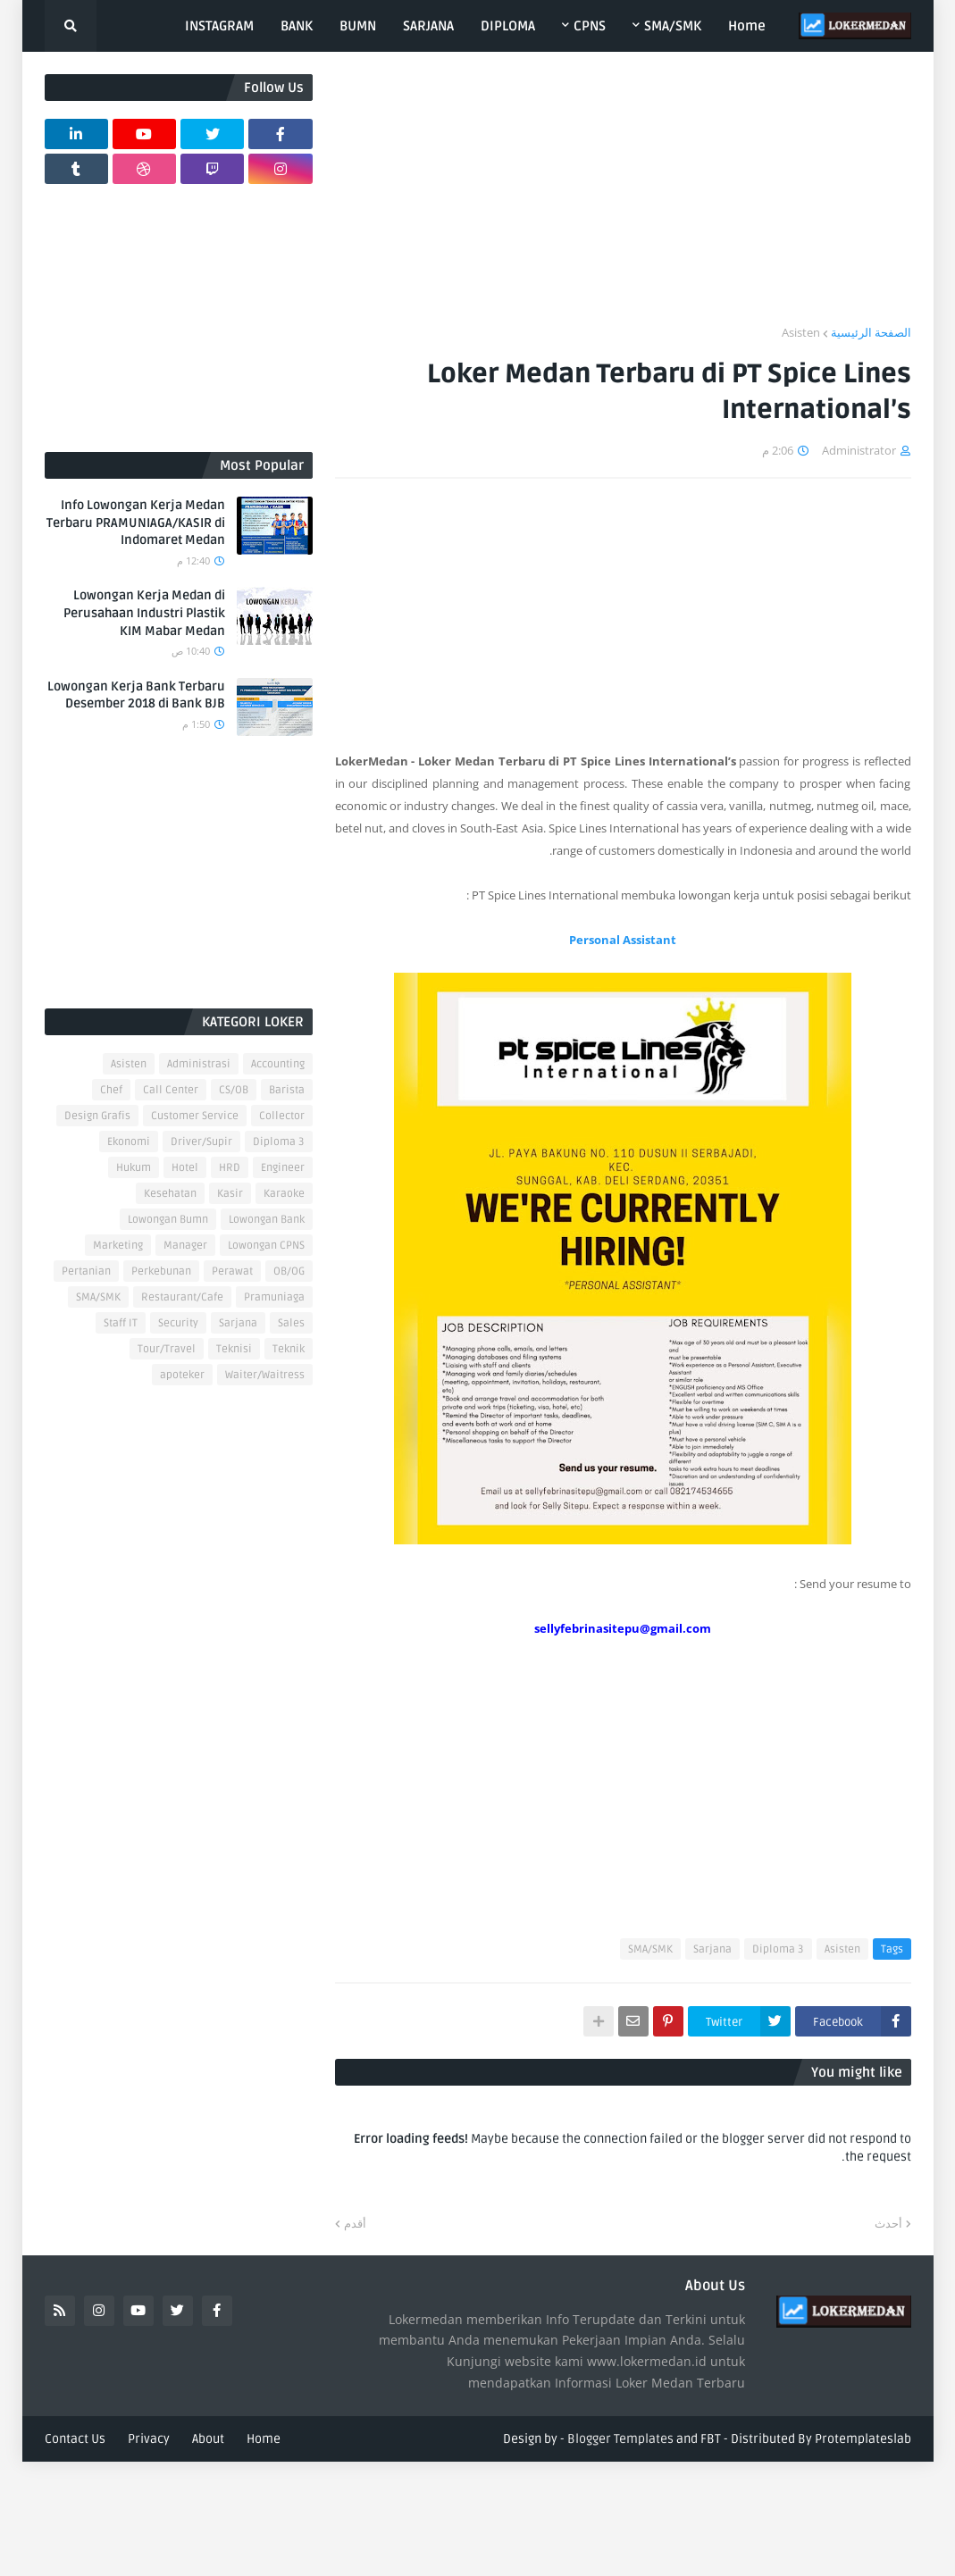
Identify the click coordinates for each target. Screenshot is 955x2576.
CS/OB (233, 1090)
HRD (229, 1168)
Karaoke (284, 1193)
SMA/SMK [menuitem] (672, 26)
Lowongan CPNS (266, 1245)
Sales (291, 1323)
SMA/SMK (650, 1949)
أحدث (888, 2223)
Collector (282, 1116)
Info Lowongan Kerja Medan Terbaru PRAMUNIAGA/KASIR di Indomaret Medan (135, 523)
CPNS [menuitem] (590, 26)
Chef (111, 1090)
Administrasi (198, 1064)
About (208, 2438)
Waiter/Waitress (265, 1375)
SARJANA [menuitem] (428, 26)
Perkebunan (161, 1271)
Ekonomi (128, 1142)
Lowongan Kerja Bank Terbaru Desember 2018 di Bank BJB (136, 695)
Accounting (278, 1064)
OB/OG (289, 1271)
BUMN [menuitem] (357, 26)
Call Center (170, 1090)
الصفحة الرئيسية (871, 332)
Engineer (283, 1168)
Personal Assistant (622, 940)
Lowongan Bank (267, 1219)
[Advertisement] (623, 199)
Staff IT (121, 1323)
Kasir (230, 1193)
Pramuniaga (274, 1297)
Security (178, 1323)
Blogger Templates (620, 2438)
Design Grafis (97, 1116)
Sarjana (712, 1949)
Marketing (118, 1245)
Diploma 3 (778, 1949)
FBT (710, 2438)
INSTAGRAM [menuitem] (219, 26)
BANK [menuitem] (297, 26)
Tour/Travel (167, 1349)
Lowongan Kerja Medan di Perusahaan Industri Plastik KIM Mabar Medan (144, 613)
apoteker (182, 1375)
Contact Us (75, 2438)
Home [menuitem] (747, 26)
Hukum (133, 1168)
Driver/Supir (201, 1142)
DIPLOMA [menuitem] (508, 26)
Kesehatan (170, 1193)
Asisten (801, 332)
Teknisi (234, 1349)
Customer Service (195, 1116)
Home (264, 2438)
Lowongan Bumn (168, 1219)
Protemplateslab (863, 2438)
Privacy (149, 2438)
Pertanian (86, 1271)
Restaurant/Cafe (182, 1297)
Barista (287, 1090)
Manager (185, 1245)
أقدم (355, 2223)
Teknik (288, 1349)
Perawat (232, 1271)
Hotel (185, 1168)
